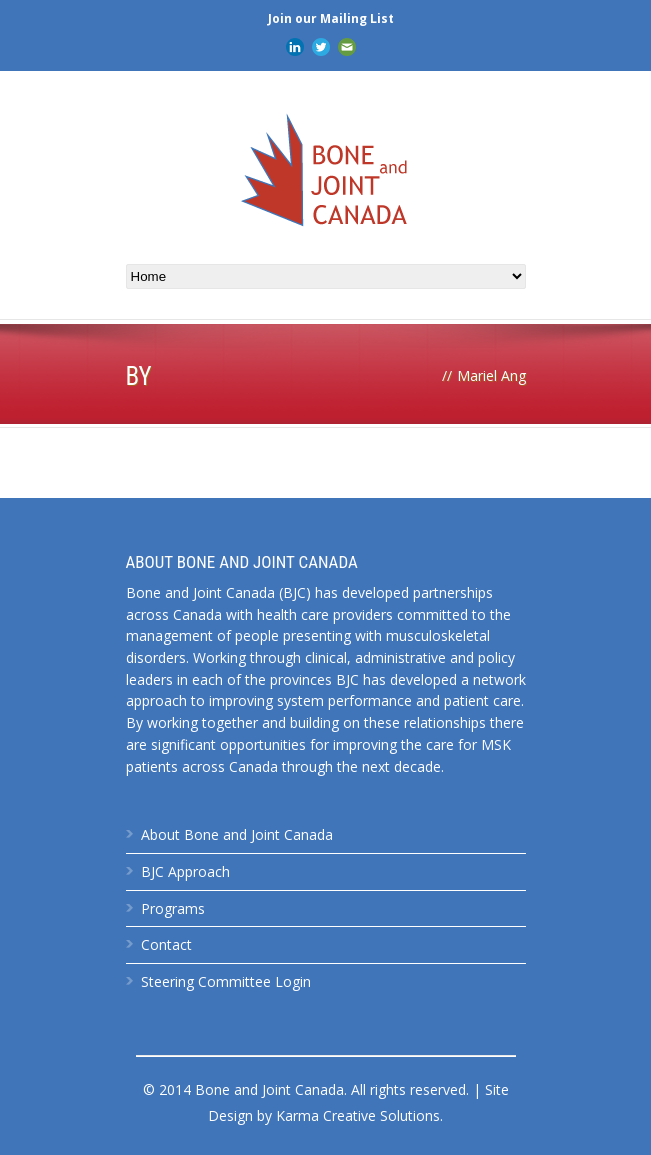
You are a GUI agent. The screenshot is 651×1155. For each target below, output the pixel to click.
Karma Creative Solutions (358, 1115)
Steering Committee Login (226, 981)
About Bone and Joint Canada (237, 834)
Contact (166, 944)
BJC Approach (185, 871)
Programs (173, 908)
